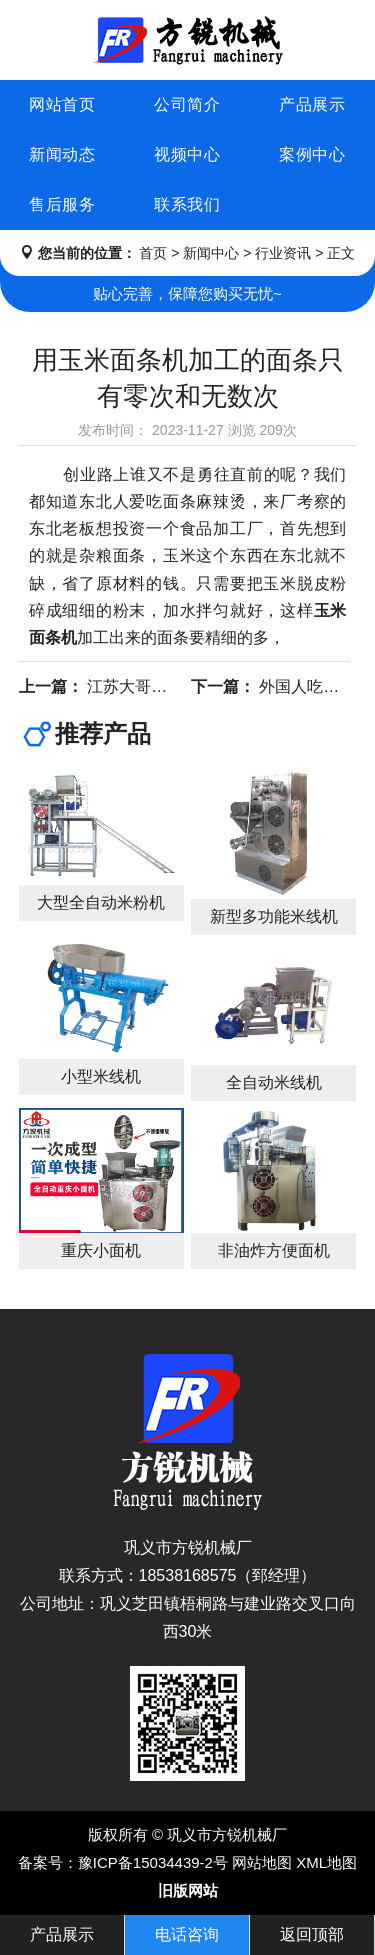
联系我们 (187, 204)
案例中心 (312, 154)
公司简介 (187, 104)
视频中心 (187, 154)
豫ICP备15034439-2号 (153, 1862)
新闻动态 (62, 154)
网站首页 (62, 104)
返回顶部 (312, 1934)
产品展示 (312, 104)
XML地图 (326, 1862)
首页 (153, 253)
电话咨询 (187, 1934)
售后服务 (62, 204)
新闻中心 (211, 253)
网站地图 (262, 1862)
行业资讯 (283, 253)
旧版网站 (188, 1890)
